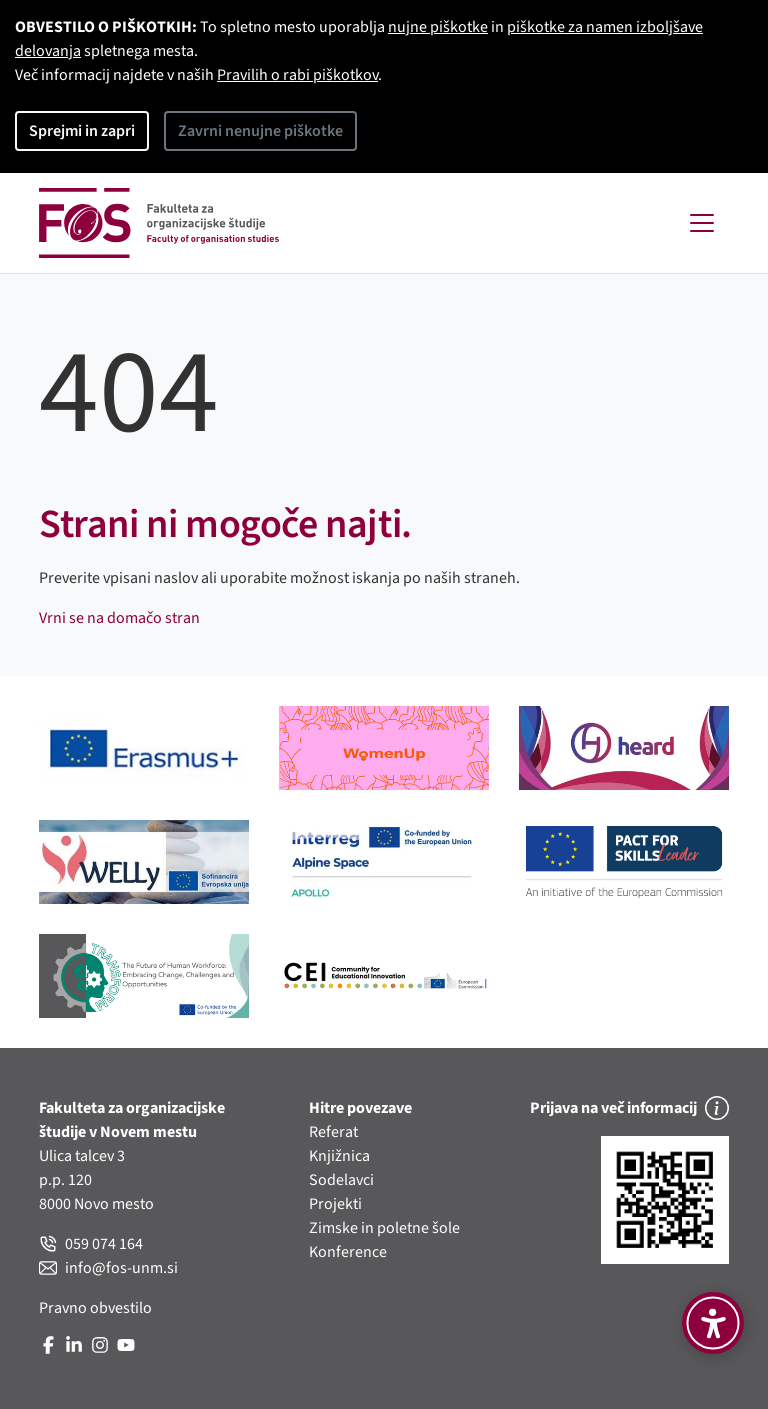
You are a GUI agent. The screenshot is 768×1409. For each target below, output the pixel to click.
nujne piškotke (438, 27)
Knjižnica (339, 1156)
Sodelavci (341, 1180)
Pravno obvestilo (95, 1308)
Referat (333, 1132)
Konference (348, 1252)
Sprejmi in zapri (82, 131)
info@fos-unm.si (108, 1268)
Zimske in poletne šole (384, 1228)
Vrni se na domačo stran (119, 618)
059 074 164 (91, 1244)
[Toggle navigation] (702, 223)
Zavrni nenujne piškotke (260, 131)
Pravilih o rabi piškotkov (297, 75)
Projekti (335, 1204)
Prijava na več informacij (629, 1108)
